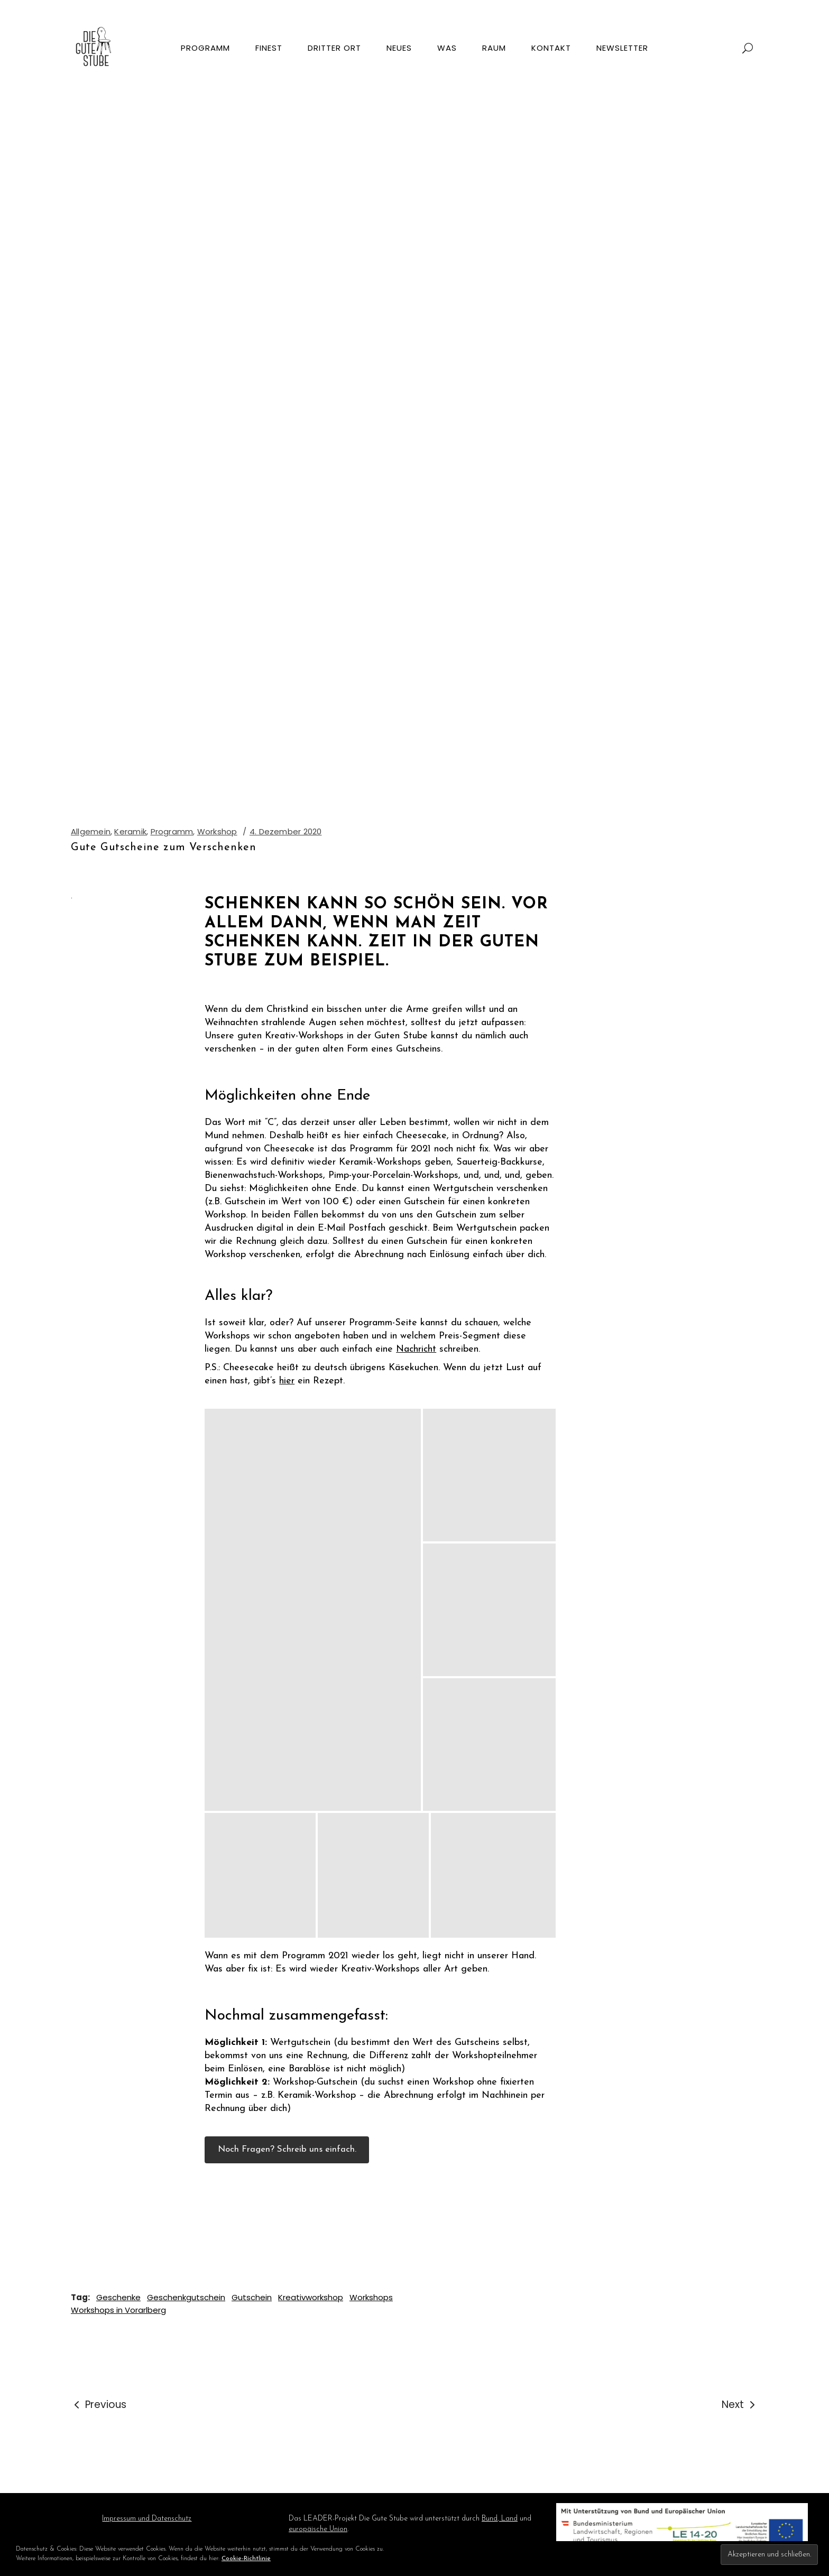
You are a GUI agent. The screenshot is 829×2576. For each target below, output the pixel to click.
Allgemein (90, 831)
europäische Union (318, 2529)
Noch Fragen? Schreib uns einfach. (287, 2149)
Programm (172, 831)
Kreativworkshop (310, 2297)
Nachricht (416, 1349)
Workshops (371, 2297)
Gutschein (252, 2297)
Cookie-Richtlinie (246, 2558)
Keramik (130, 831)
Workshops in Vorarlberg (118, 2309)
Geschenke (118, 2297)
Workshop (217, 831)
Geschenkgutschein (186, 2297)
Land (508, 2519)
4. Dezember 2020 (286, 831)
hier (286, 1381)
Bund (490, 2519)
